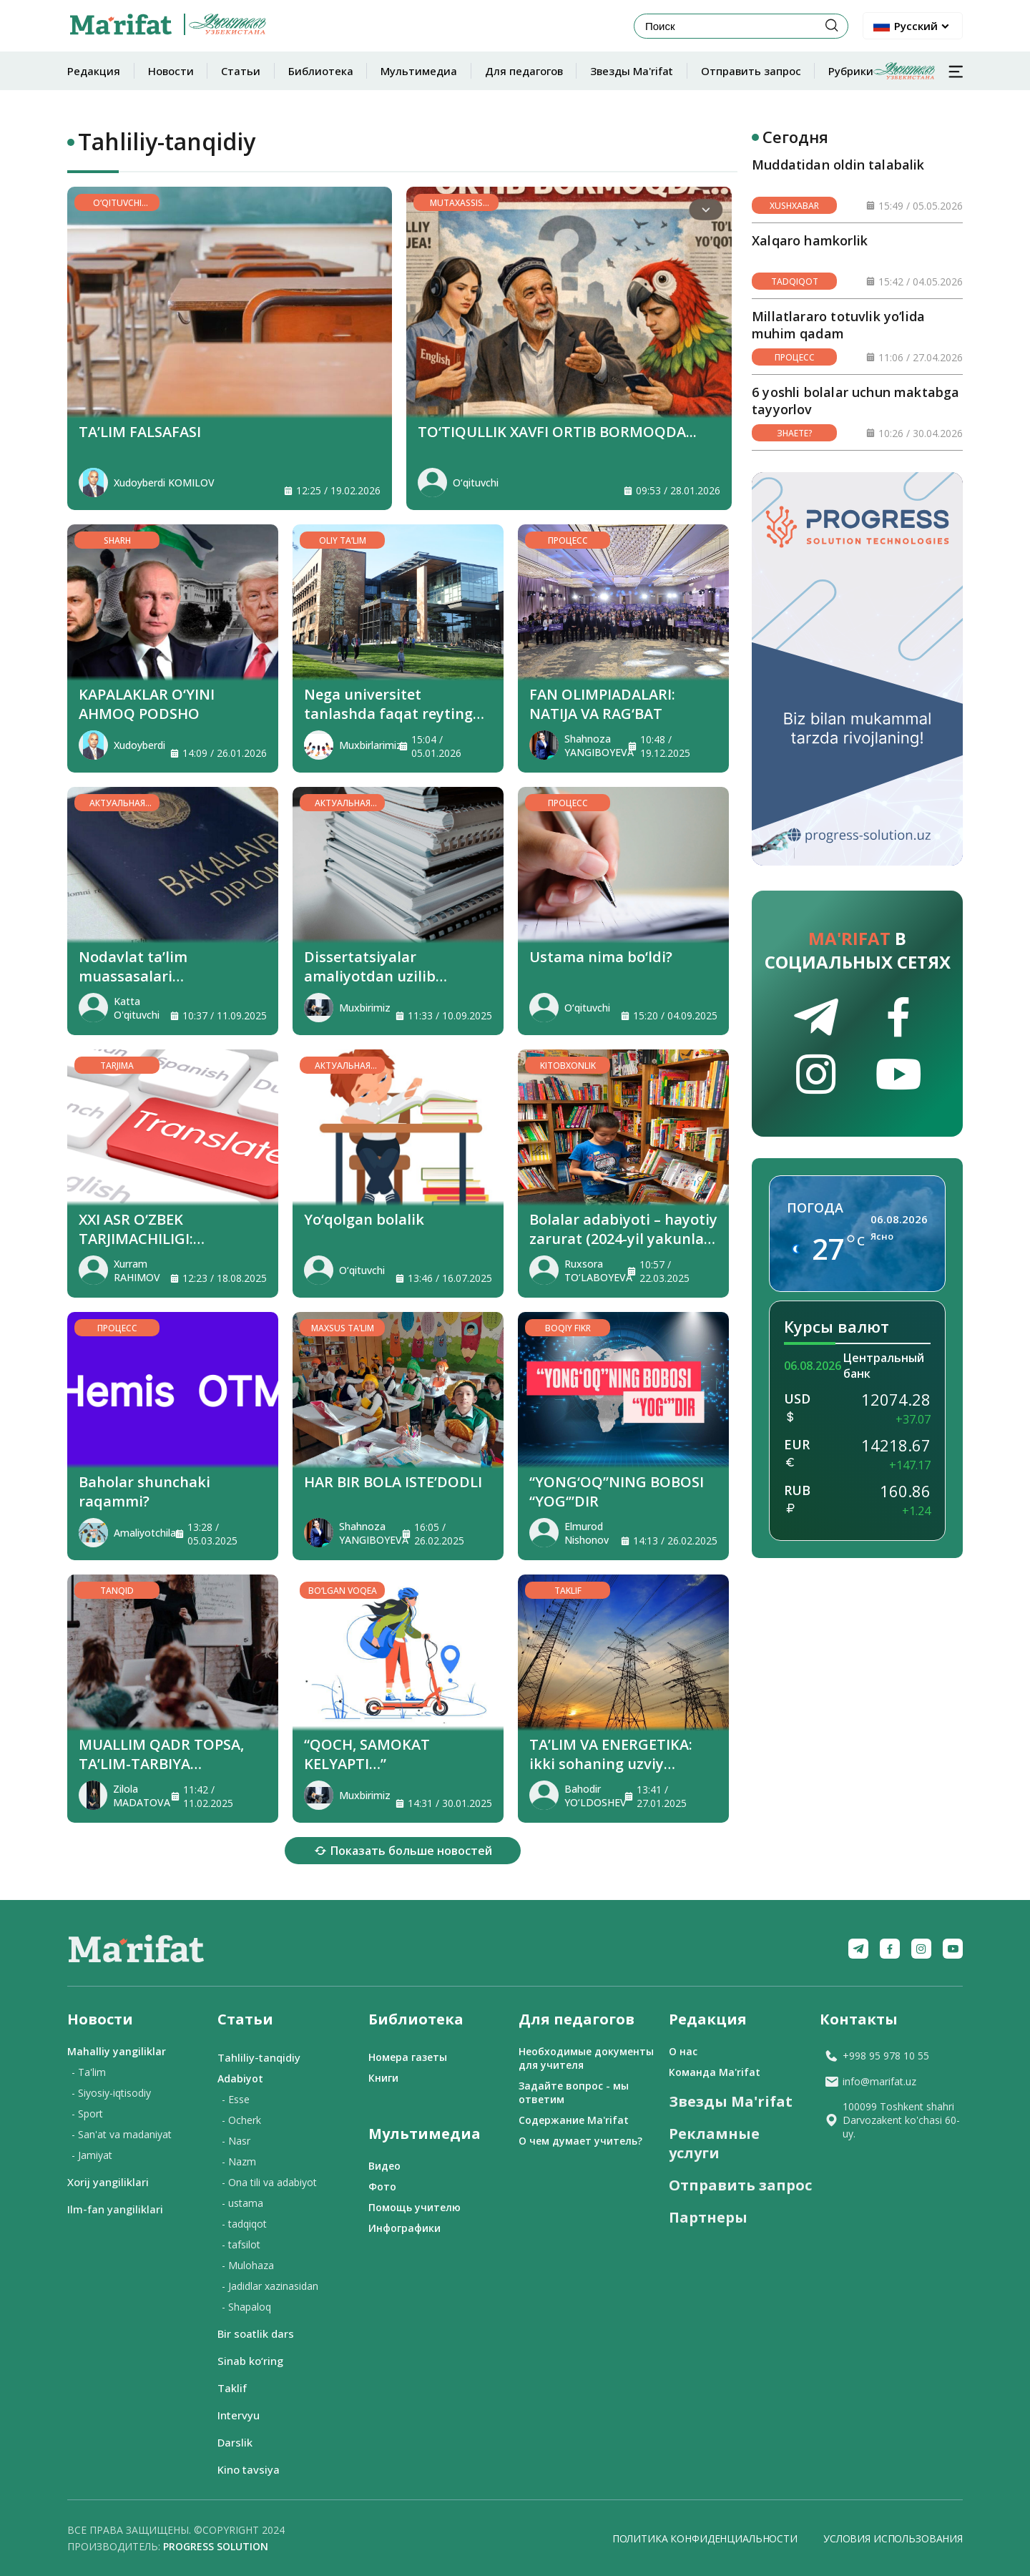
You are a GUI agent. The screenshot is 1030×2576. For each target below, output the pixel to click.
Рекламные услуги (714, 2143)
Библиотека (320, 71)
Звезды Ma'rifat (631, 71)
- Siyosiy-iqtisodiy (111, 2093)
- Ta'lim (89, 2072)
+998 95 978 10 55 (876, 2055)
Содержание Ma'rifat (574, 2120)
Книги (383, 2078)
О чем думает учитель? (580, 2141)
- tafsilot (241, 2244)
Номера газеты (407, 2057)
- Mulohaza (248, 2265)
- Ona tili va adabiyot (269, 2182)
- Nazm (239, 2161)
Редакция (93, 71)
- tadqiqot (244, 2223)
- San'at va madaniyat (122, 2134)
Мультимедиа (419, 71)
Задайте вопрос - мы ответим (574, 2092)
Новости (171, 71)
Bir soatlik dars (255, 2333)
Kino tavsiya (248, 2469)
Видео (384, 2166)
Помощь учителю (414, 2207)
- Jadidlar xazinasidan (270, 2286)
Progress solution (215, 2546)
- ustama (242, 2203)
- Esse (236, 2099)
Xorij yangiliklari (108, 2182)
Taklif (232, 2388)
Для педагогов (524, 71)
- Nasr (236, 2141)
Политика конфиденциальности (705, 2538)
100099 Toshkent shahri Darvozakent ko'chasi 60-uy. (892, 2120)
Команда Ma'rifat (714, 2072)
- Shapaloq (246, 2306)
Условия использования (893, 2538)
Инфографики (404, 2228)
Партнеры (708, 2217)
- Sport (87, 2113)
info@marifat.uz (870, 2081)
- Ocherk (241, 2120)
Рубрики (881, 70)
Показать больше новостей (402, 1850)
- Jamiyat (92, 2155)
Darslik (234, 2442)
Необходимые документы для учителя (586, 2058)
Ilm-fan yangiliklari (115, 2209)
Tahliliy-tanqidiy (258, 2057)
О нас (683, 2051)
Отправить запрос (751, 71)
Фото (382, 2186)
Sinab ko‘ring (250, 2361)
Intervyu (238, 2415)
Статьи (240, 71)
